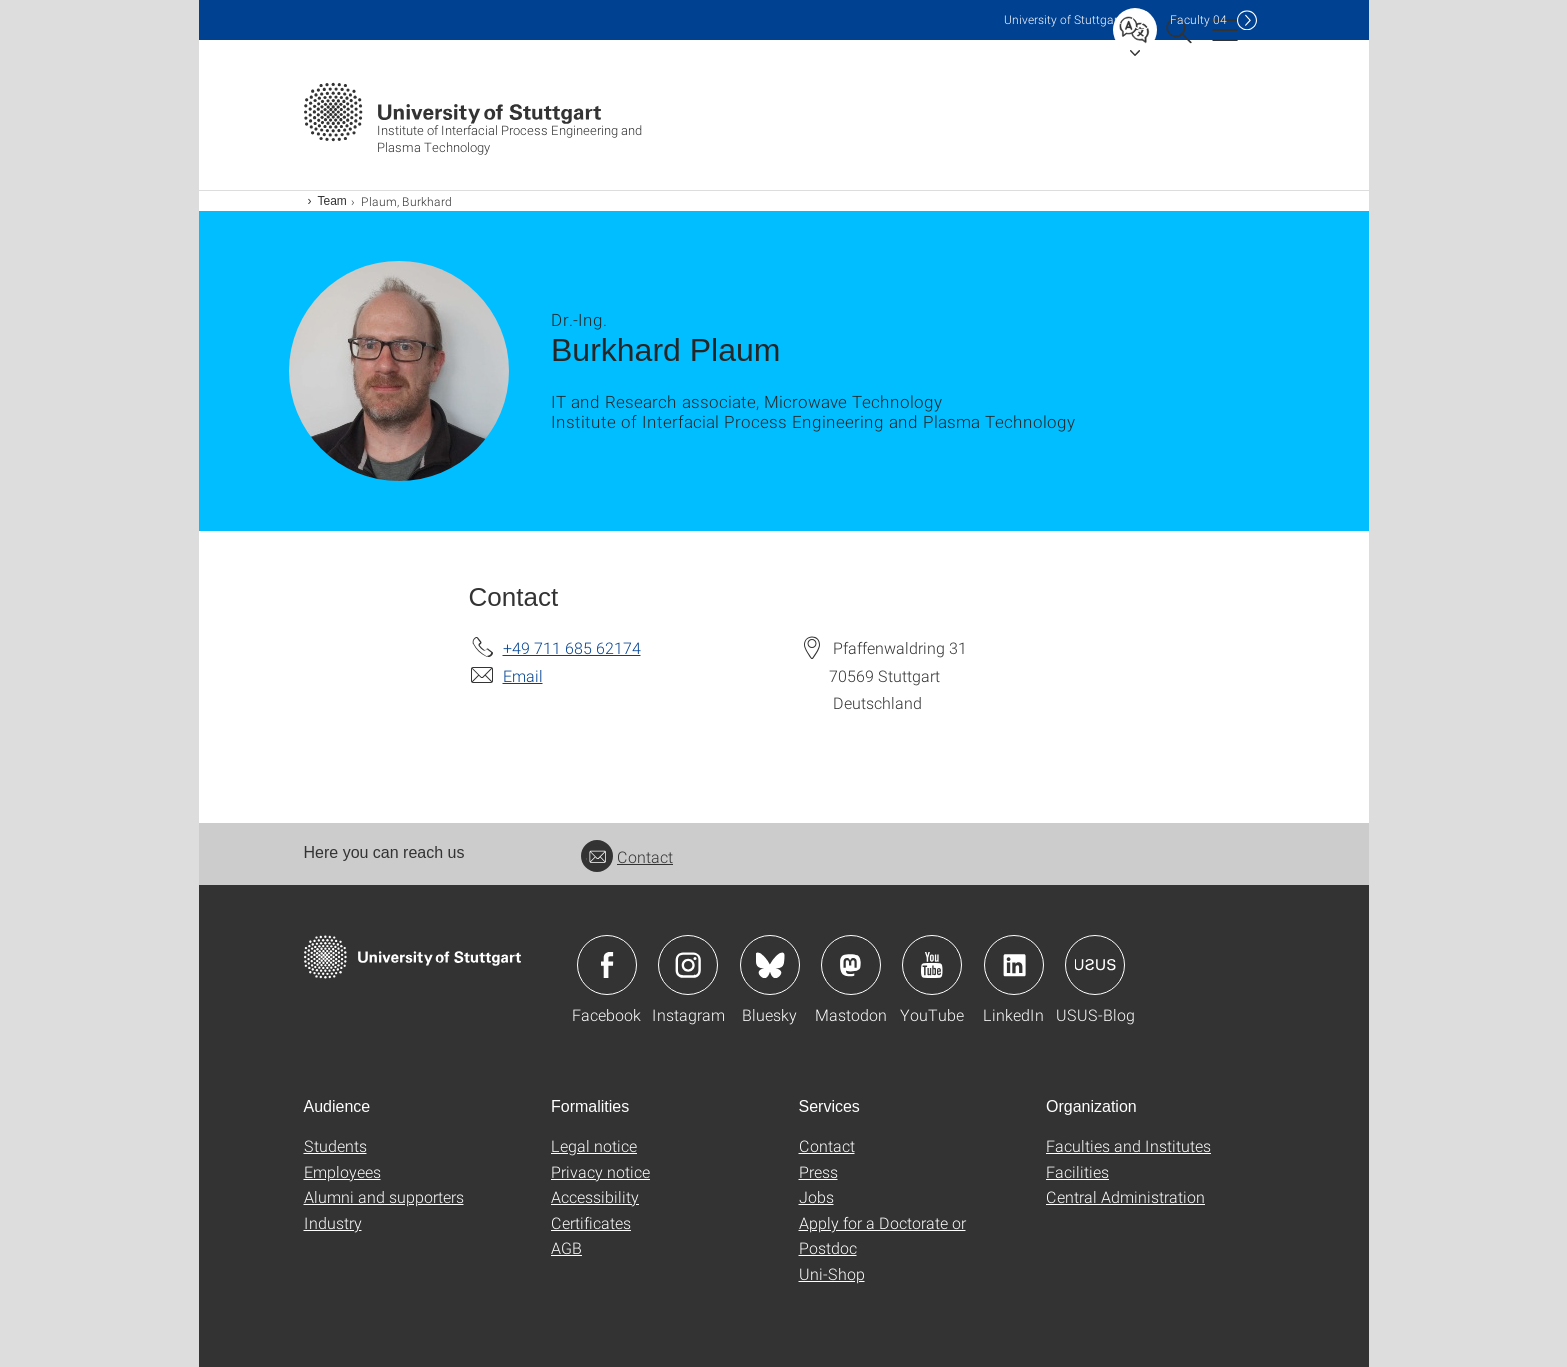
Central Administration (1125, 1196)
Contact (627, 856)
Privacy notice (600, 1171)
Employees (342, 1171)
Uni (1063, 19)
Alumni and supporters (384, 1196)
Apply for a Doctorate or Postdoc (882, 1235)
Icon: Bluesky (770, 965)
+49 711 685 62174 (572, 647)
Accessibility (595, 1196)
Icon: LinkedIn (1014, 965)
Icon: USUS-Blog (1095, 965)
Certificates (591, 1222)
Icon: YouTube (932, 965)
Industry (333, 1222)
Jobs (816, 1196)
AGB (566, 1247)
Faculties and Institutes (1128, 1145)
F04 (1198, 19)
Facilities (1077, 1171)
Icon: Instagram (688, 965)
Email (523, 675)
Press (818, 1171)
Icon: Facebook (607, 965)
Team (332, 201)
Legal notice (594, 1145)
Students (335, 1145)
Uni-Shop (832, 1273)
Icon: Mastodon (851, 965)
